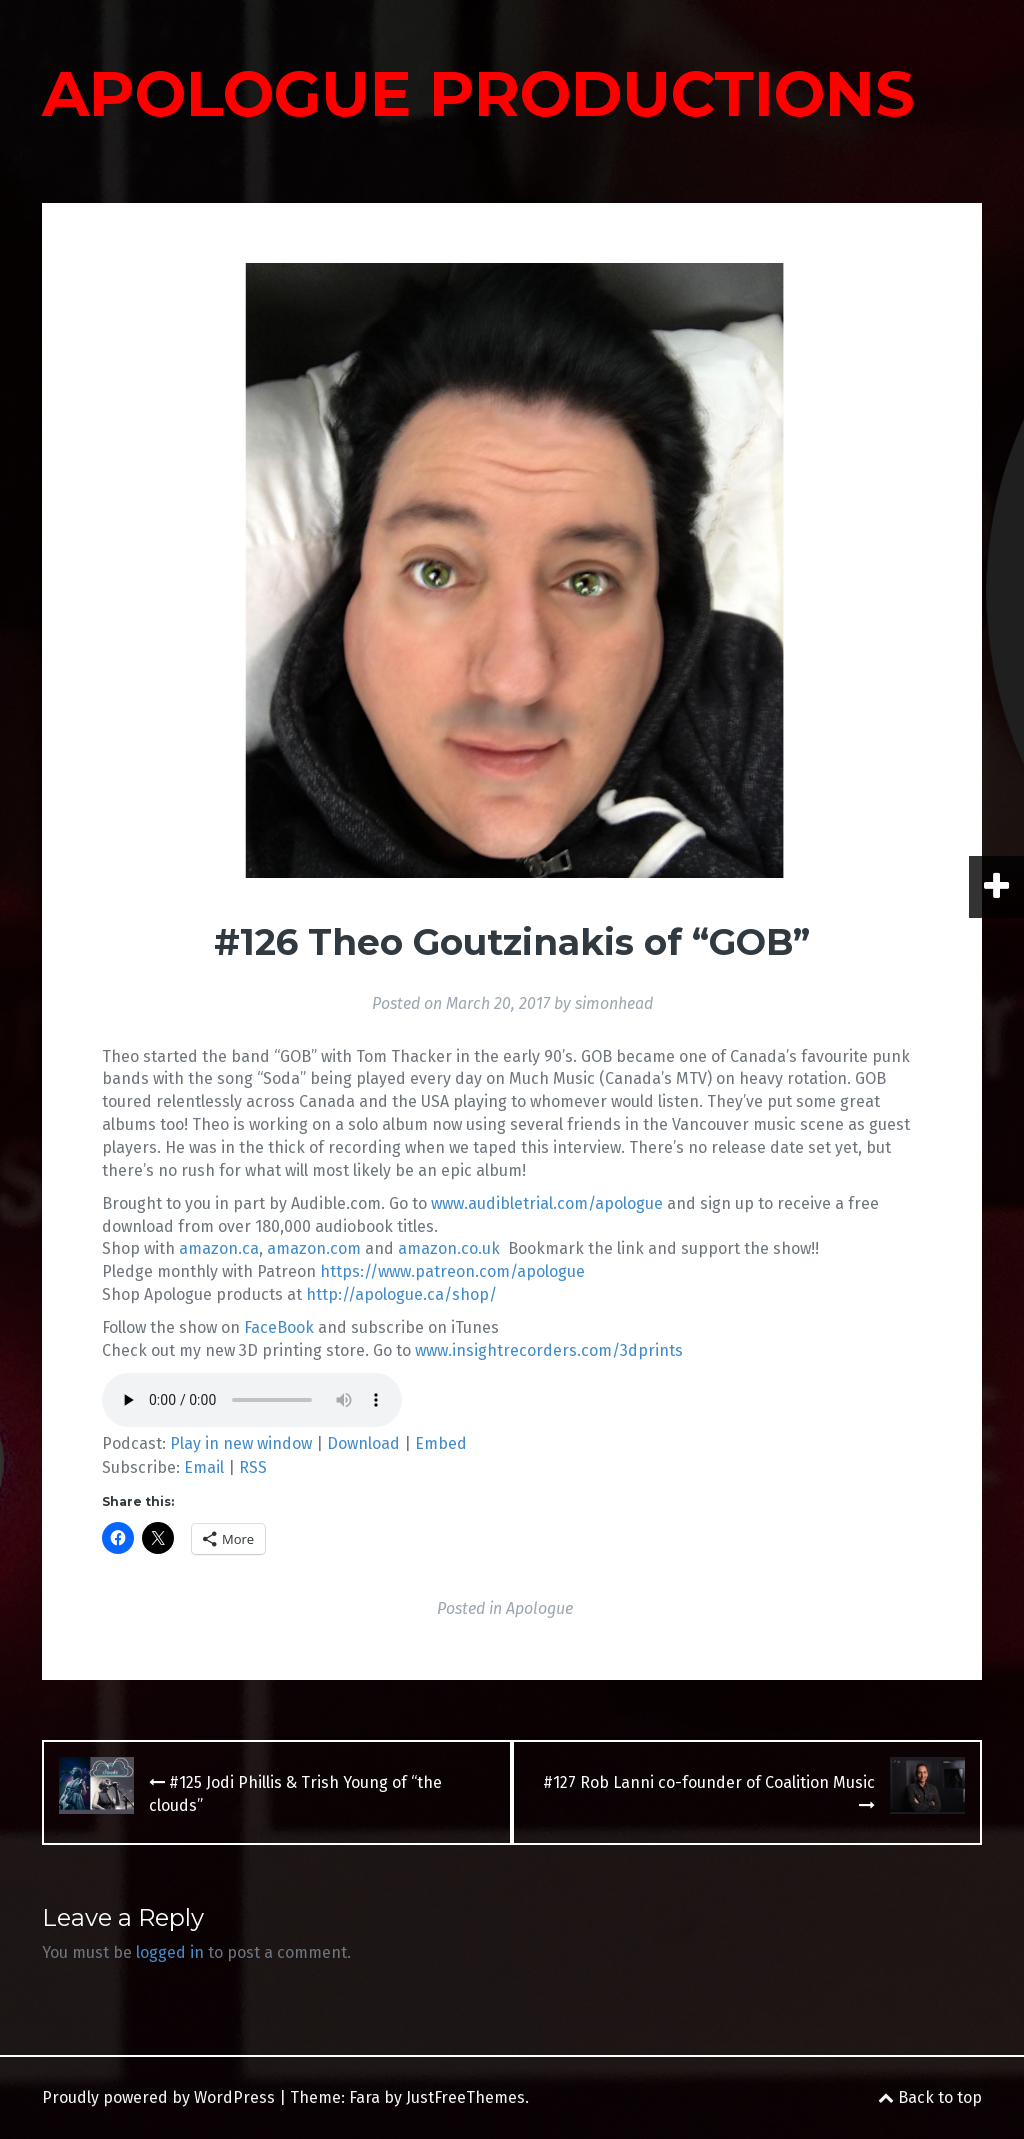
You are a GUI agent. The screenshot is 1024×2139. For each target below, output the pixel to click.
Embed (441, 1443)
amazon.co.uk (449, 1248)
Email (204, 1467)
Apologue (539, 1608)
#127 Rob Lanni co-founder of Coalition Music (709, 1793)
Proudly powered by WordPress (158, 2097)
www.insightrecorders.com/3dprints (549, 1350)
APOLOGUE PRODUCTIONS (478, 94)
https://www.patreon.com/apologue (452, 1271)
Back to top (930, 2097)
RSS (253, 1467)
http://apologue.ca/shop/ (401, 1294)
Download (363, 1443)
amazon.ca (219, 1248)
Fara (364, 2097)
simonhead (614, 1003)
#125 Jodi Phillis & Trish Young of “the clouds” (295, 1794)
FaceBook (279, 1327)
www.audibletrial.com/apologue (547, 1203)
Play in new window (241, 1443)
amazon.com (314, 1248)
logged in (170, 1952)
